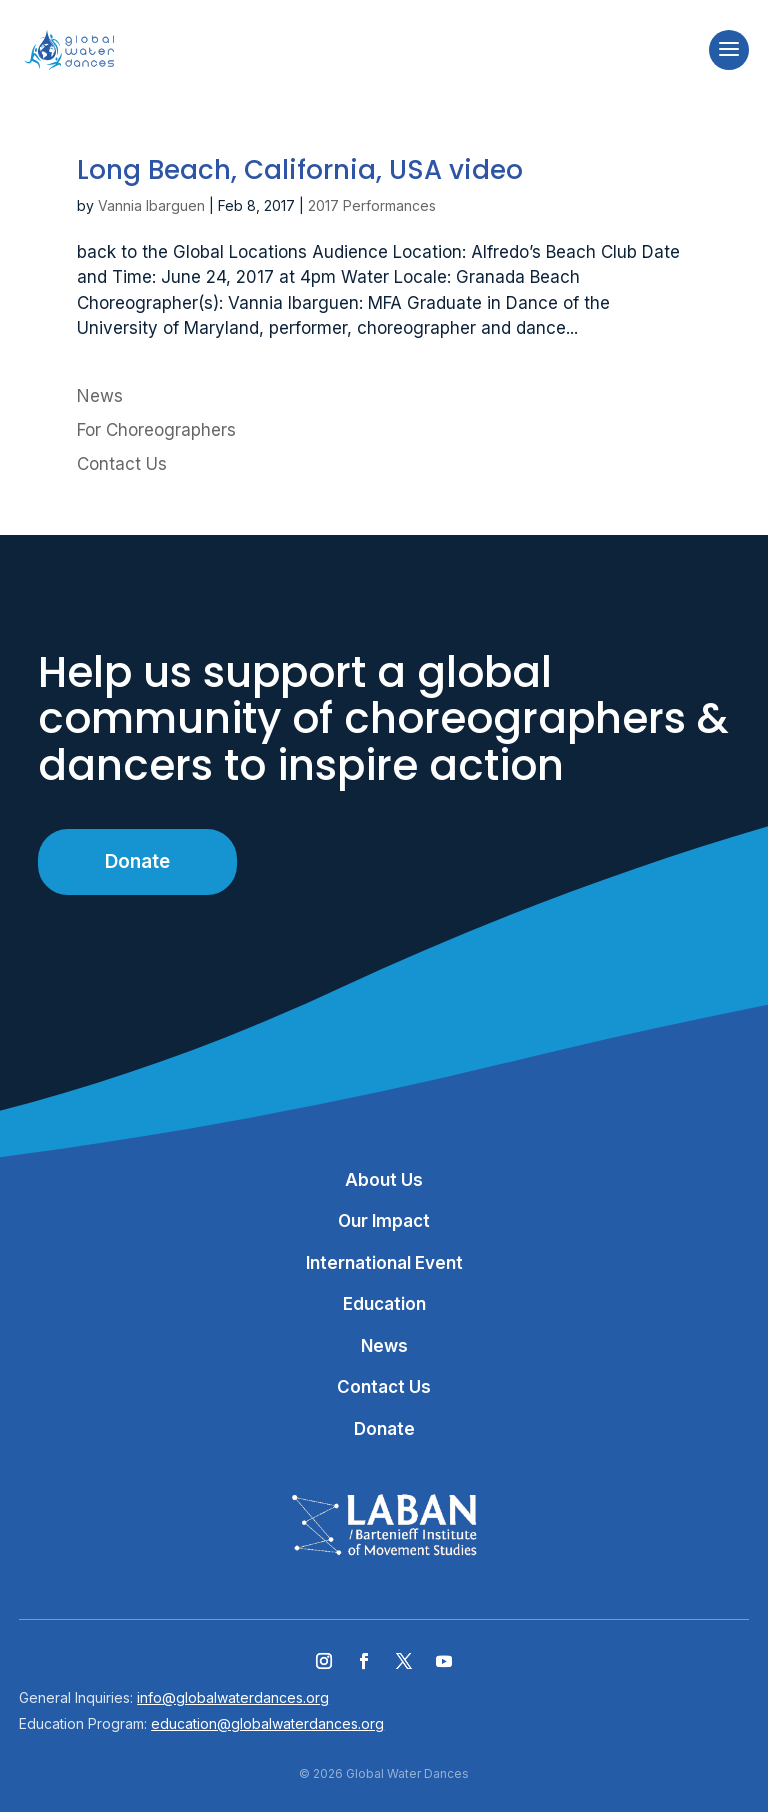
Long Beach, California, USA (300, 170)
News (100, 396)
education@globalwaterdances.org (267, 1723)
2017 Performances (372, 205)
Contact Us (122, 464)
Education (384, 1304)
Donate (137, 861)
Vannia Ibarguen (151, 205)
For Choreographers (156, 430)
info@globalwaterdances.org (233, 1697)
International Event (384, 1263)
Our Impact (384, 1221)
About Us (384, 1180)
